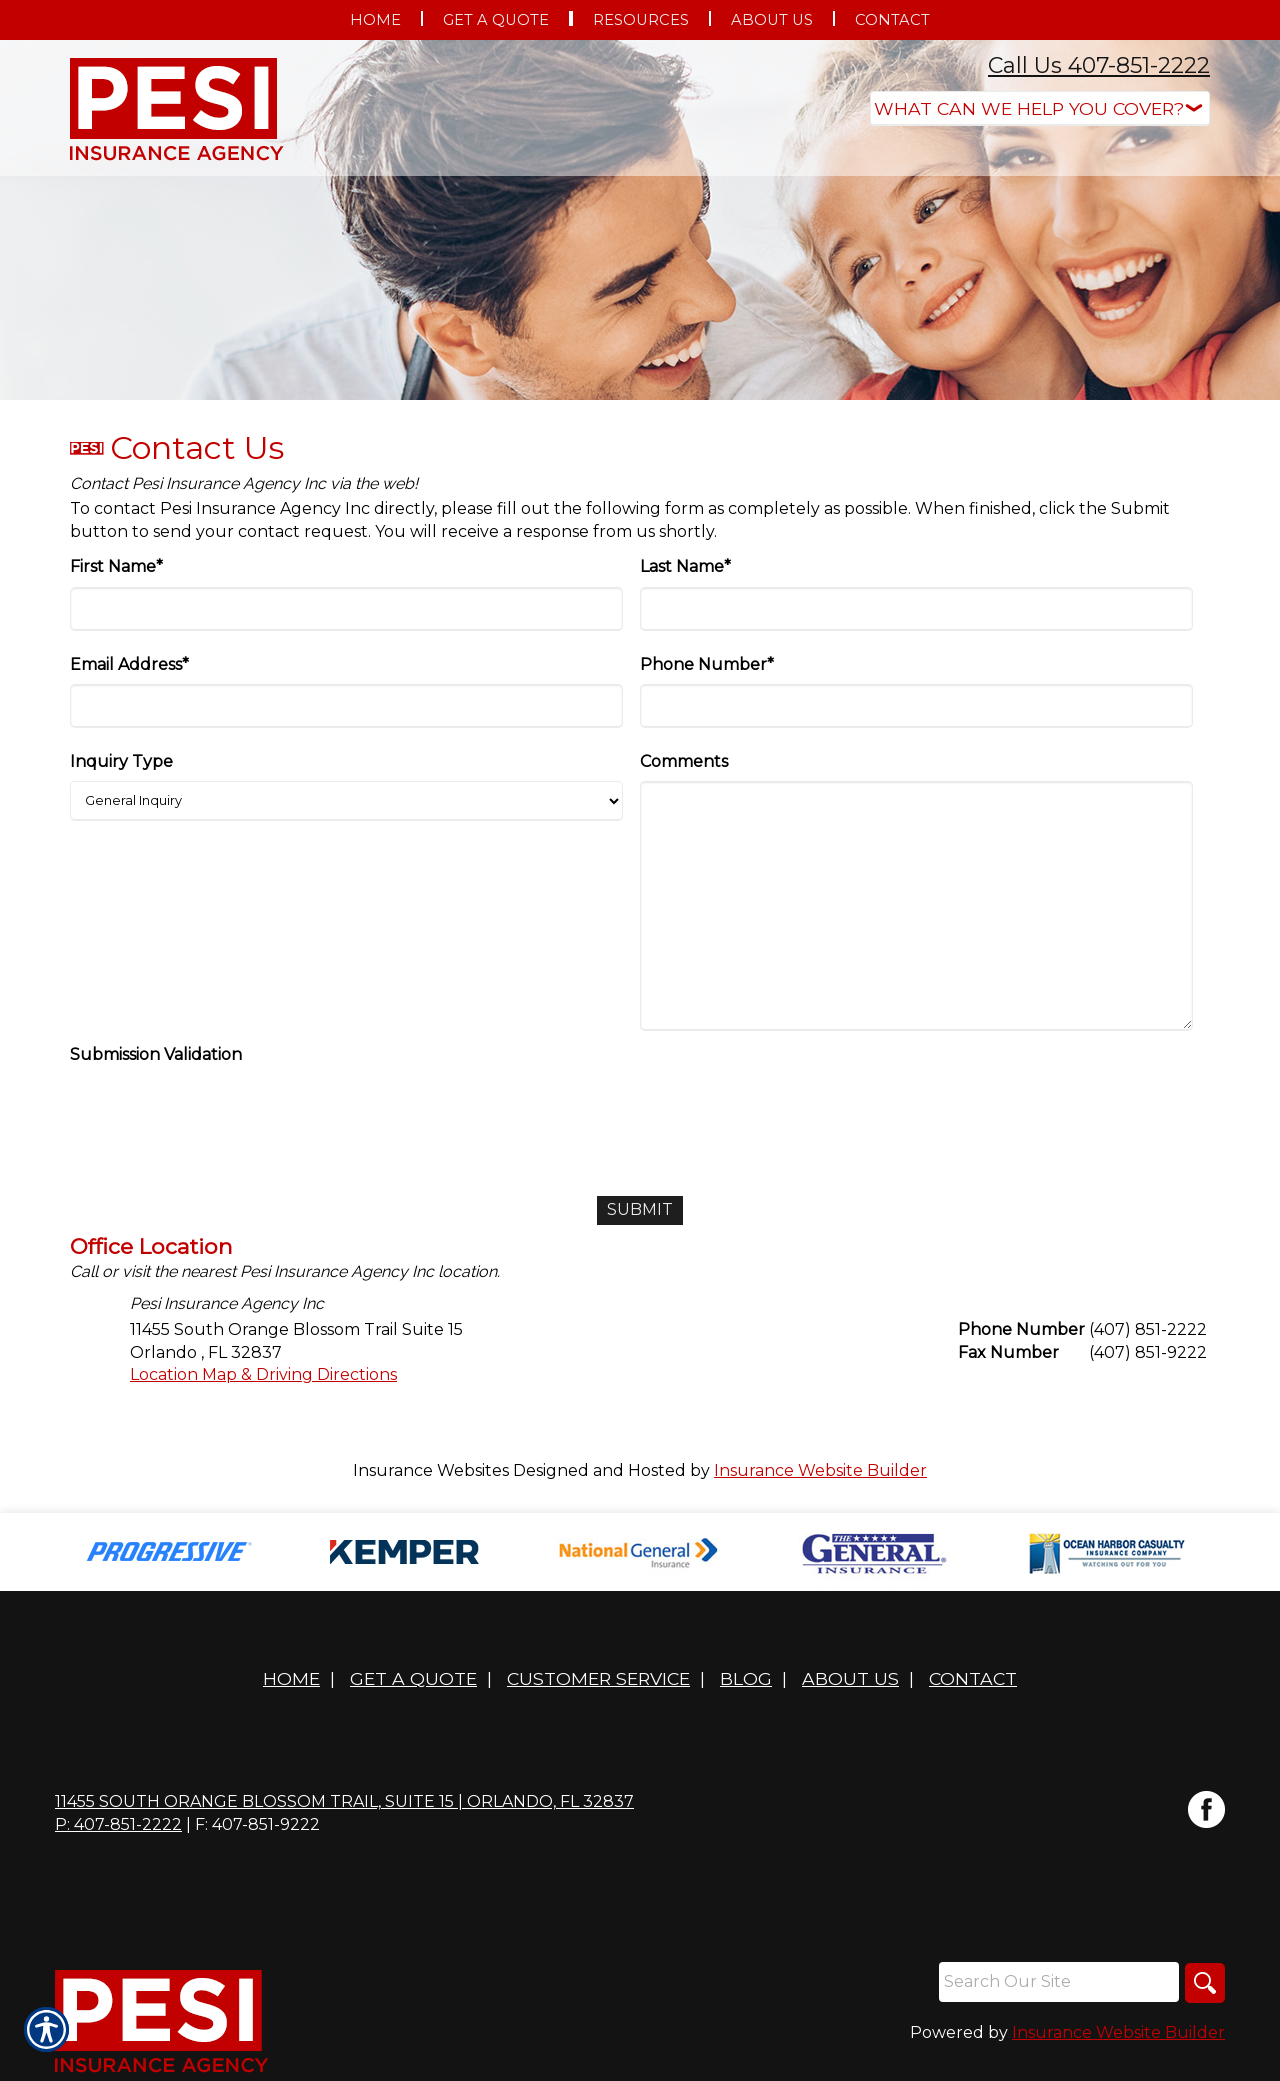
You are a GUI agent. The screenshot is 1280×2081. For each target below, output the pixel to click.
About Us (850, 1678)
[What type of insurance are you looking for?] (1040, 108)
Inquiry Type (121, 761)
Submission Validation (156, 1054)
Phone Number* (707, 664)
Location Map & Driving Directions (263, 1374)
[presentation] (222, 1114)
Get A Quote (413, 1678)
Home (291, 1678)
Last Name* (685, 566)
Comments (684, 761)
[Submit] (640, 1210)
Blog (746, 1678)
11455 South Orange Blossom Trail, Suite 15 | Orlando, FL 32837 (344, 1801)
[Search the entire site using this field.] (1059, 1982)
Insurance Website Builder (820, 1470)
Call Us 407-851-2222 (1099, 65)
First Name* (116, 566)
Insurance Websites (431, 1470)
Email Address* (129, 664)
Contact (973, 1678)
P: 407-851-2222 (118, 1824)
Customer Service (598, 1678)
